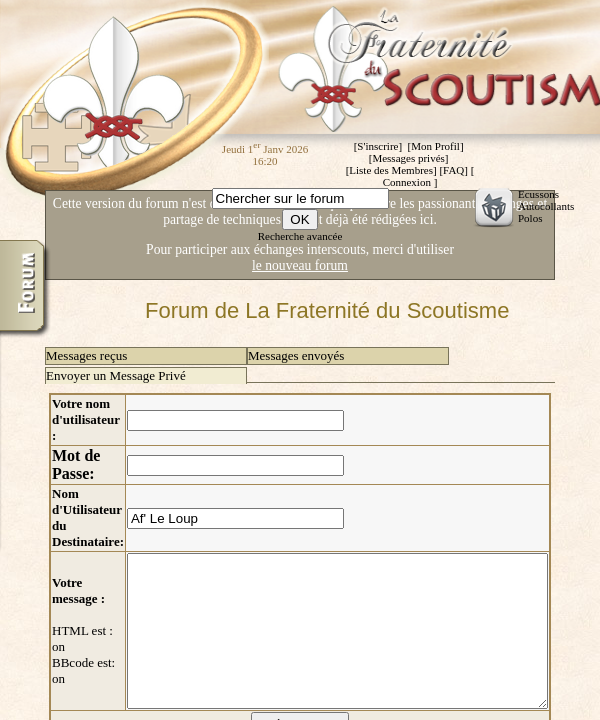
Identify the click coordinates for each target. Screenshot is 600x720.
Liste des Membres (391, 170)
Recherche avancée (300, 236)
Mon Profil (435, 146)
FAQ (453, 170)
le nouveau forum (300, 265)
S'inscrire (377, 146)
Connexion (407, 182)
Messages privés (408, 158)
